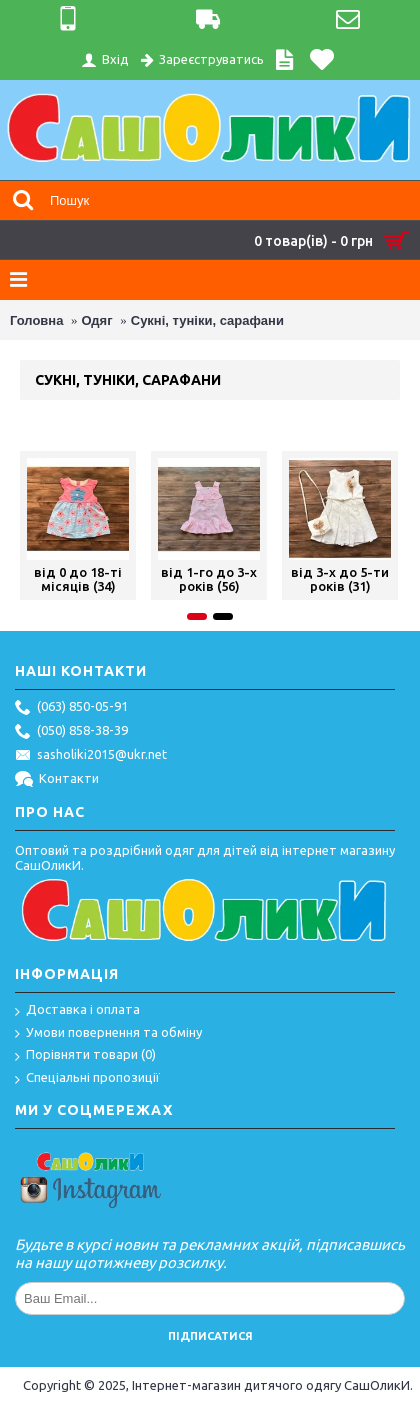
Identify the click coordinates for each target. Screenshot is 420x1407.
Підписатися (210, 1336)
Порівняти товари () (85, 1055)
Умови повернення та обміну (108, 1033)
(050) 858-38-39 (71, 732)
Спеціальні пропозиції (87, 1078)
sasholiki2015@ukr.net (91, 756)
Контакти (57, 780)
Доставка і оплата (77, 1010)
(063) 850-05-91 (71, 708)
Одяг (97, 320)
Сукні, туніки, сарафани (207, 320)
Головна (36, 320)
